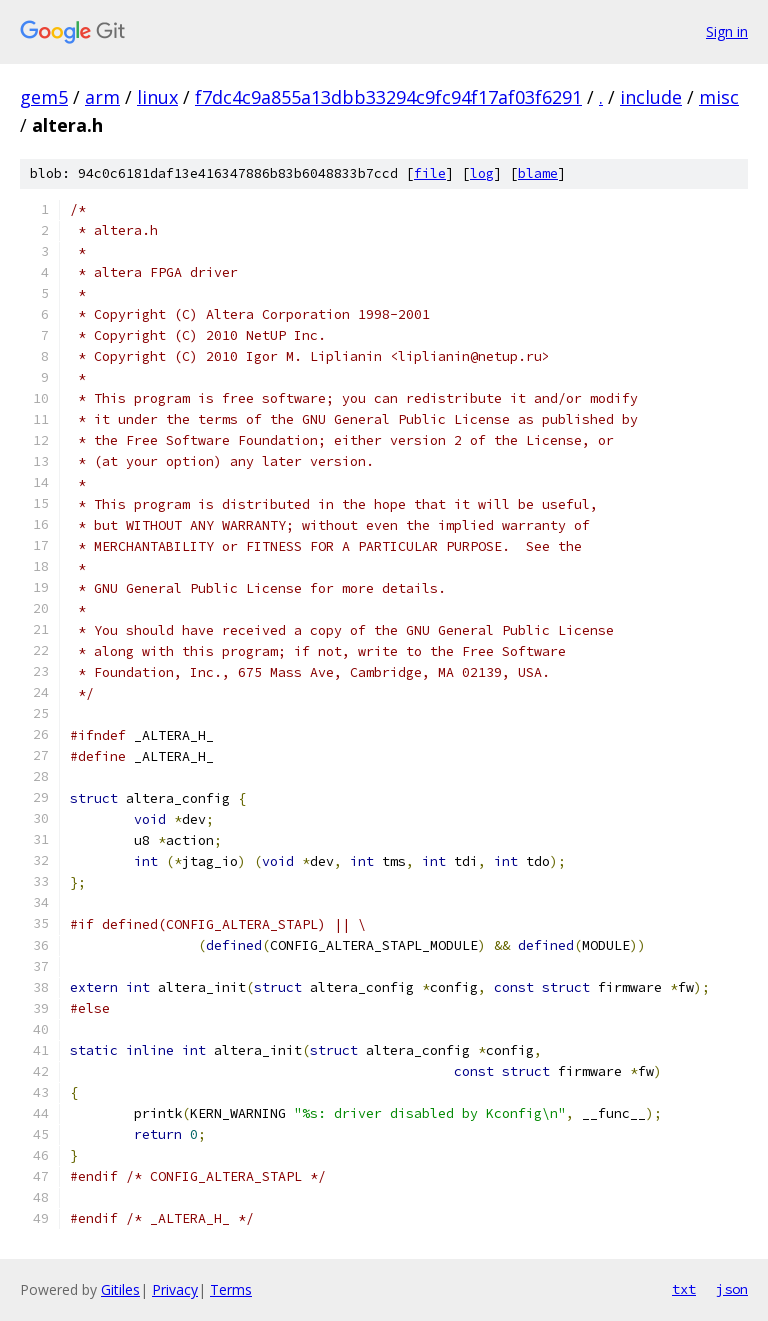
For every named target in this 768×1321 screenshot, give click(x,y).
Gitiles (120, 1289)
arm (102, 97)
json (732, 1289)
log (482, 173)
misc (719, 97)
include (651, 97)
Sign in (727, 31)
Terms (231, 1289)
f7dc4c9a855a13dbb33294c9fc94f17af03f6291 (388, 97)
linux (157, 97)
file (430, 173)
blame (538, 173)
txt (684, 1289)
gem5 (44, 97)
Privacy (175, 1289)
